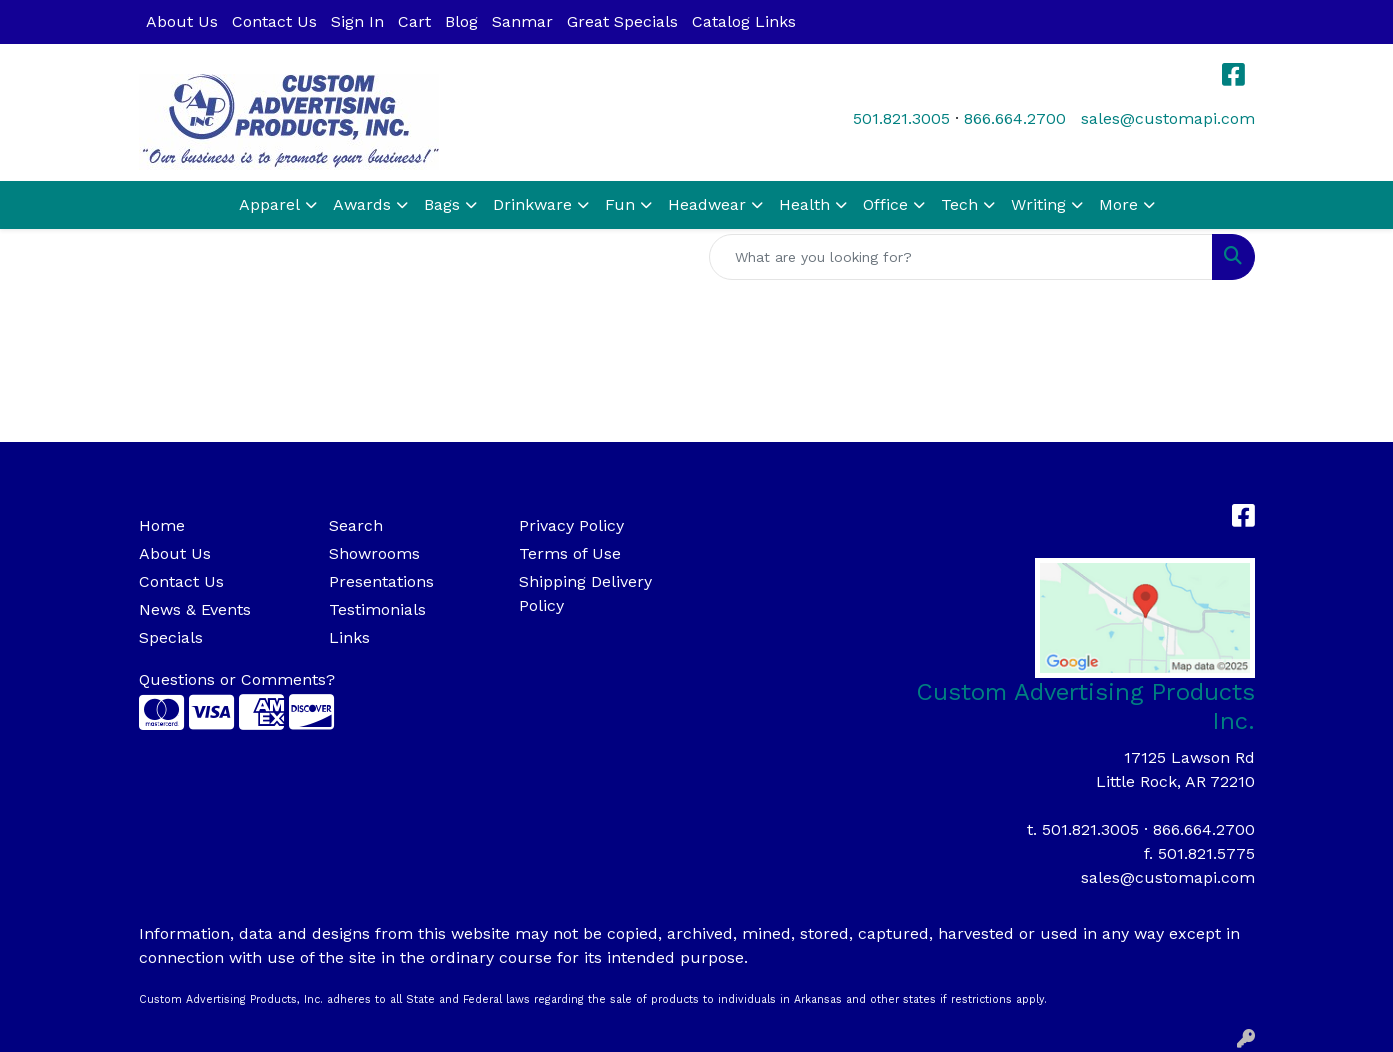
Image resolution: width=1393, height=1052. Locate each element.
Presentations (381, 581)
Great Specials (622, 21)
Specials (171, 637)
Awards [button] (362, 204)
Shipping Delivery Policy (585, 593)
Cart (414, 21)
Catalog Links (744, 21)
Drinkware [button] (532, 204)
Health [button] (804, 204)
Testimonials (377, 609)
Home (162, 525)
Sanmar (522, 21)
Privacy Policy (571, 525)
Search (356, 525)
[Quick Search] (961, 257)
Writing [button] (1038, 204)
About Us (182, 21)
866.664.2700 (1015, 118)
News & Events (195, 609)
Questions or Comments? (237, 679)
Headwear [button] (707, 204)
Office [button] (885, 204)
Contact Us (274, 21)
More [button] (1118, 204)
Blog (461, 21)
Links (349, 637)
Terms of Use (570, 553)
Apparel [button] (269, 204)
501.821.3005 (901, 118)
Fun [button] (620, 204)
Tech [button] (959, 204)
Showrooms (374, 553)
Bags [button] (442, 204)
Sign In (357, 21)
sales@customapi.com (1168, 118)
